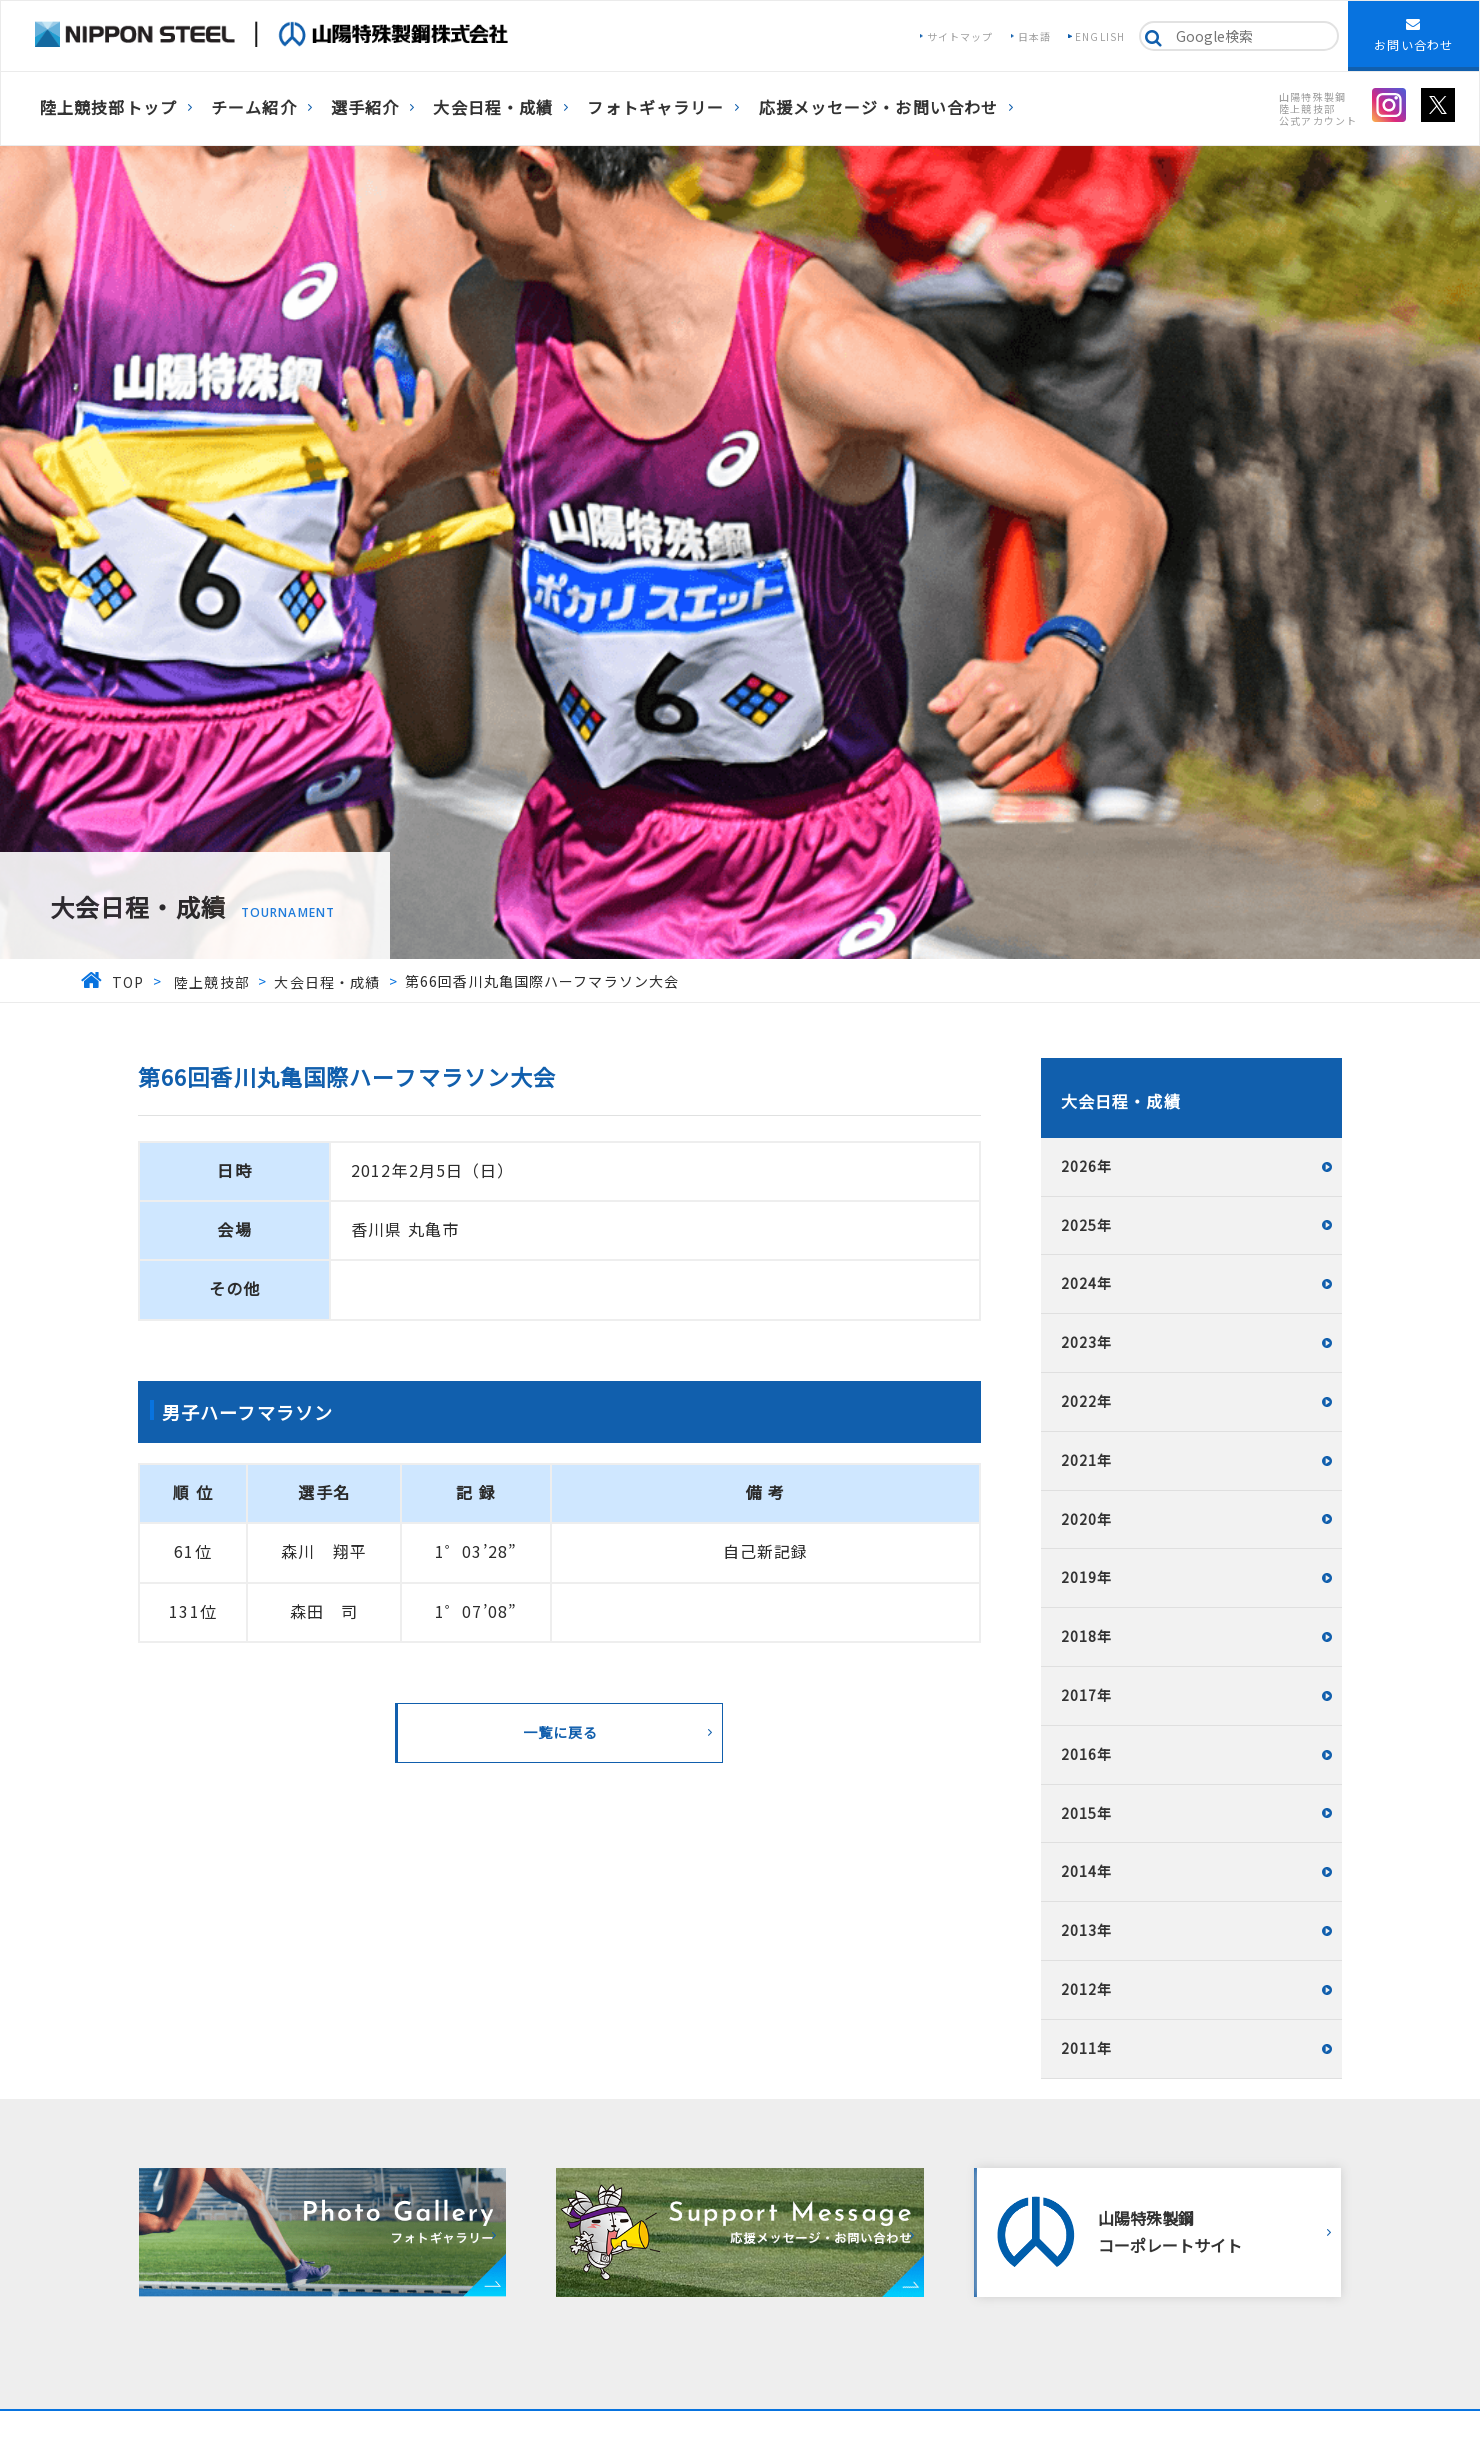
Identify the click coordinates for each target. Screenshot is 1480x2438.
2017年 (1087, 1695)
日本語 (1034, 36)
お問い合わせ (1413, 35)
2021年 (1087, 1460)
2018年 (1087, 1636)
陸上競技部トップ (108, 107)
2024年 (1087, 1283)
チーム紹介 (254, 107)
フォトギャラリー (655, 107)
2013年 (1087, 1930)
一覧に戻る (561, 1732)
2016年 (1087, 1754)
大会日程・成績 (493, 107)
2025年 (1087, 1225)
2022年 (1087, 1401)
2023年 (1087, 1342)
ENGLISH (1100, 36)
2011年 (1087, 2048)
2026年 (1087, 1166)
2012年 (1087, 1989)
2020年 (1087, 1519)
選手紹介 (365, 107)
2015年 (1087, 1813)
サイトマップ (960, 36)
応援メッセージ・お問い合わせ (879, 107)
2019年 (1087, 1577)
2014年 (1087, 1871)
